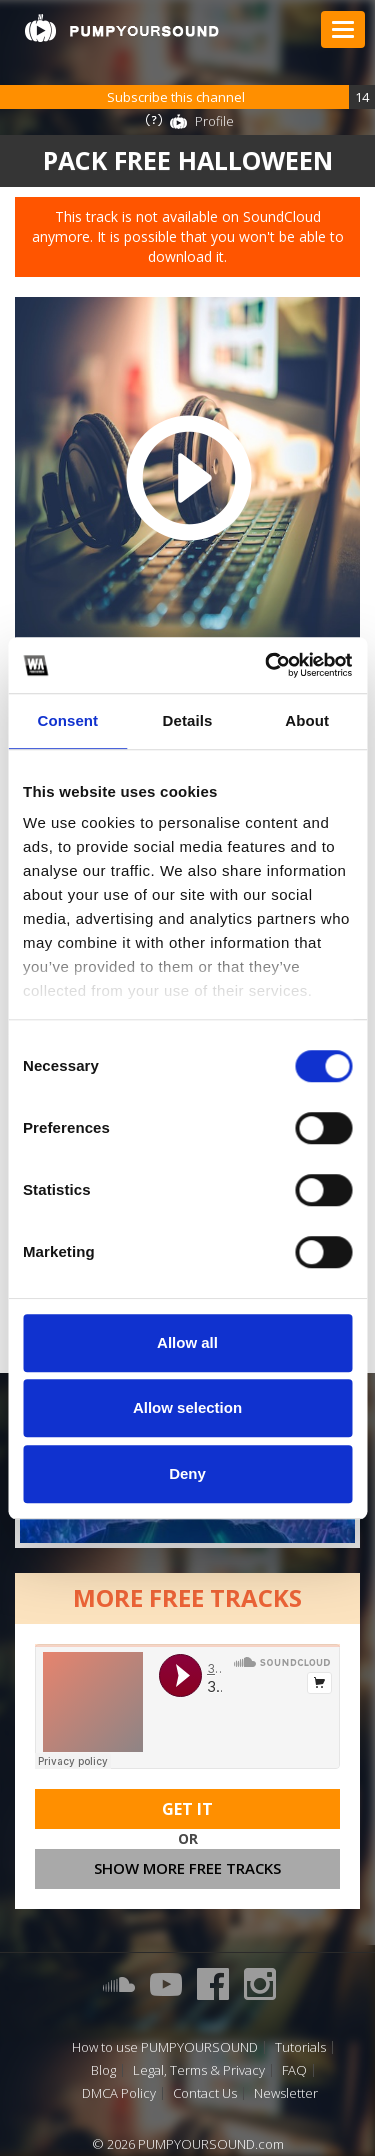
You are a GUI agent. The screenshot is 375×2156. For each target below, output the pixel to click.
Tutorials (300, 2047)
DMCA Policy (119, 2093)
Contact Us (205, 2093)
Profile (214, 121)
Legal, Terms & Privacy (199, 2070)
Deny (187, 1473)
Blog (103, 2070)
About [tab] (307, 720)
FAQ (294, 2070)
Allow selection (187, 1407)
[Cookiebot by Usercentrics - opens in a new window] (267, 665)
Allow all (187, 1342)
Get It (187, 1809)
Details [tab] (188, 720)
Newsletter (286, 2093)
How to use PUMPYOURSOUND (165, 2047)
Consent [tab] (67, 720)
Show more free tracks (187, 1868)
